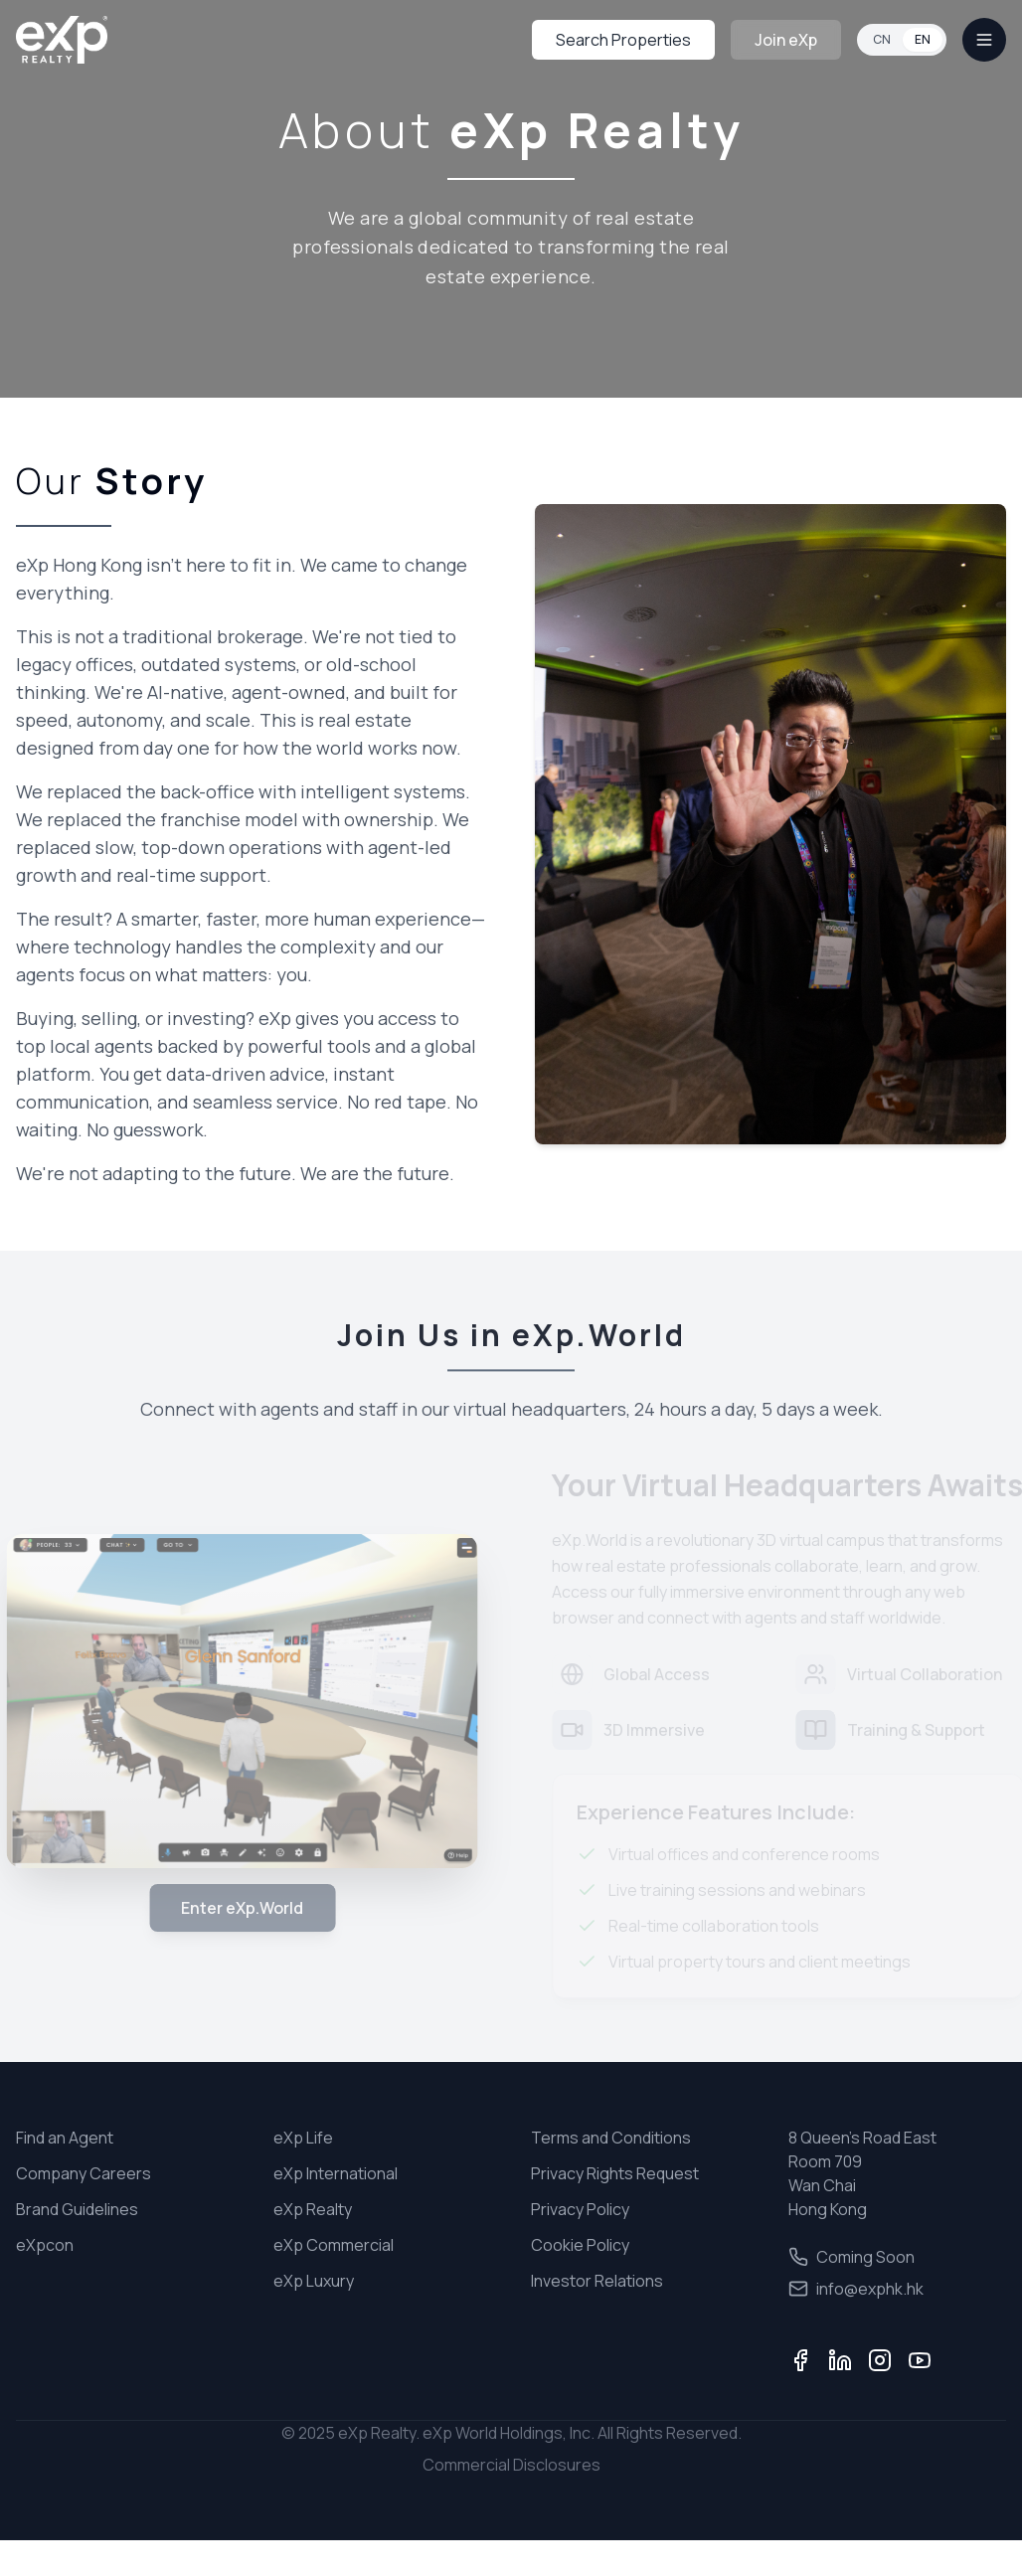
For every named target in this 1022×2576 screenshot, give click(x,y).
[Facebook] (800, 2360)
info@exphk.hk (856, 2289)
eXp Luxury (313, 2281)
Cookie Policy (580, 2245)
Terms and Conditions (611, 2137)
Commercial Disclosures (511, 2465)
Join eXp (786, 40)
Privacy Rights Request (615, 2173)
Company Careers (83, 2173)
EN (923, 39)
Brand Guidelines (77, 2209)
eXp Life (303, 2137)
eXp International (335, 2173)
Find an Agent (64, 2137)
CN (882, 39)
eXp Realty (312, 2209)
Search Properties (623, 40)
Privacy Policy (580, 2209)
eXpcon (45, 2245)
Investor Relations (597, 2281)
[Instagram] (880, 2360)
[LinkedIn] (840, 2360)
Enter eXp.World (235, 1908)
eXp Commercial (333, 2245)
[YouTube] (920, 2360)
